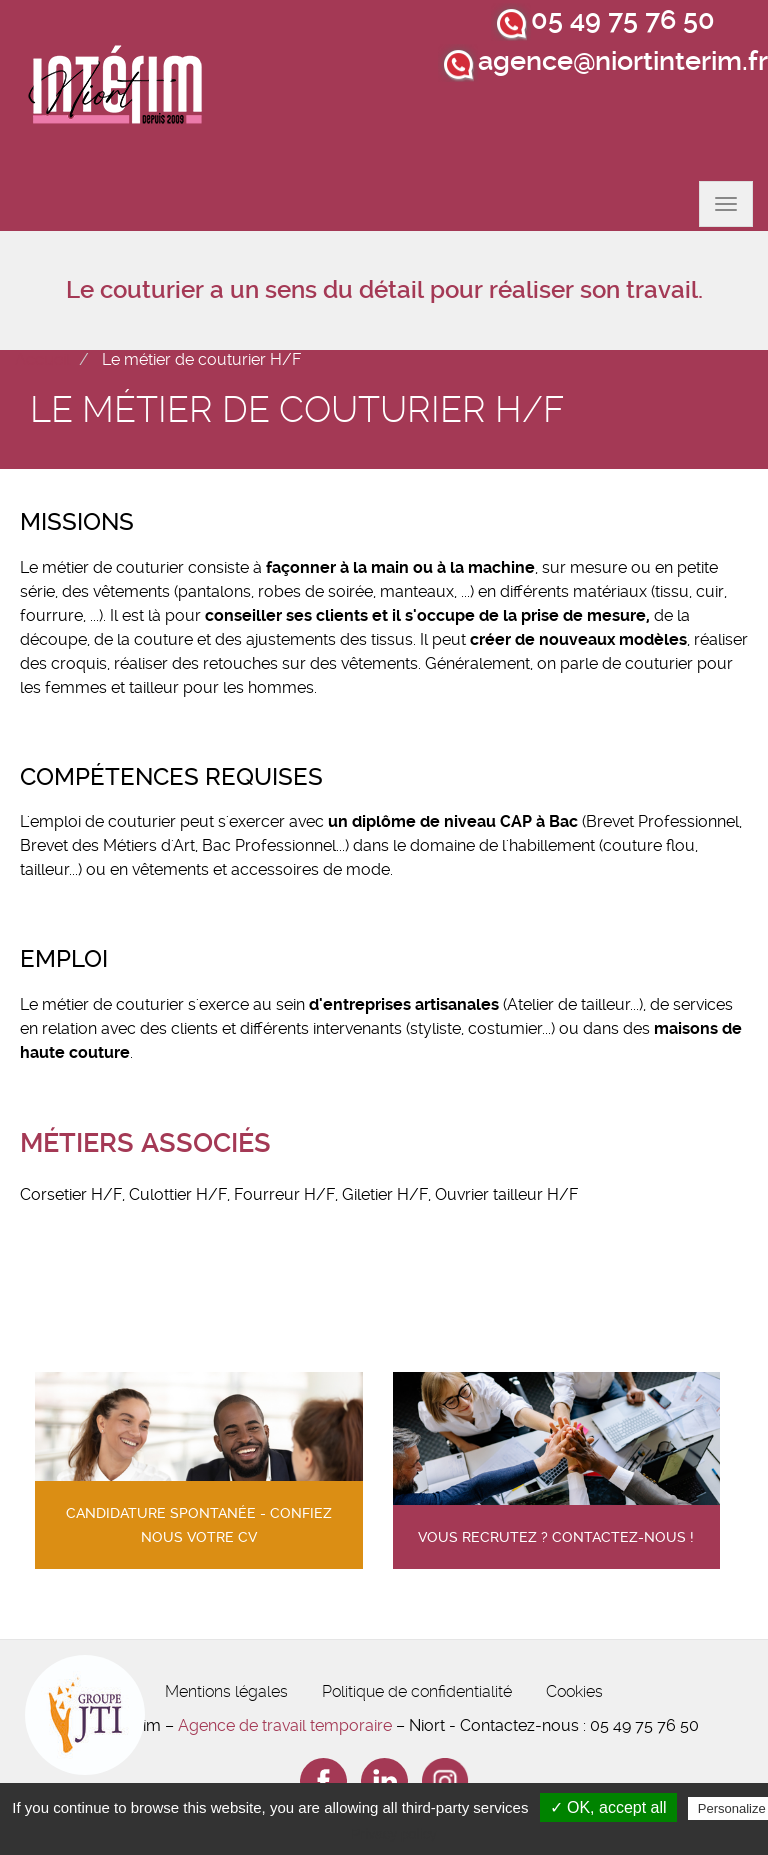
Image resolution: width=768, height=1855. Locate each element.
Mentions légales (226, 1691)
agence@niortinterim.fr (623, 61)
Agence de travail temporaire (285, 1725)
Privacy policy (394, 1834)
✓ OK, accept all (608, 1807)
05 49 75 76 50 (623, 20)
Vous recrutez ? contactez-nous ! (556, 1537)
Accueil (42, 359)
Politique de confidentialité (417, 1691)
